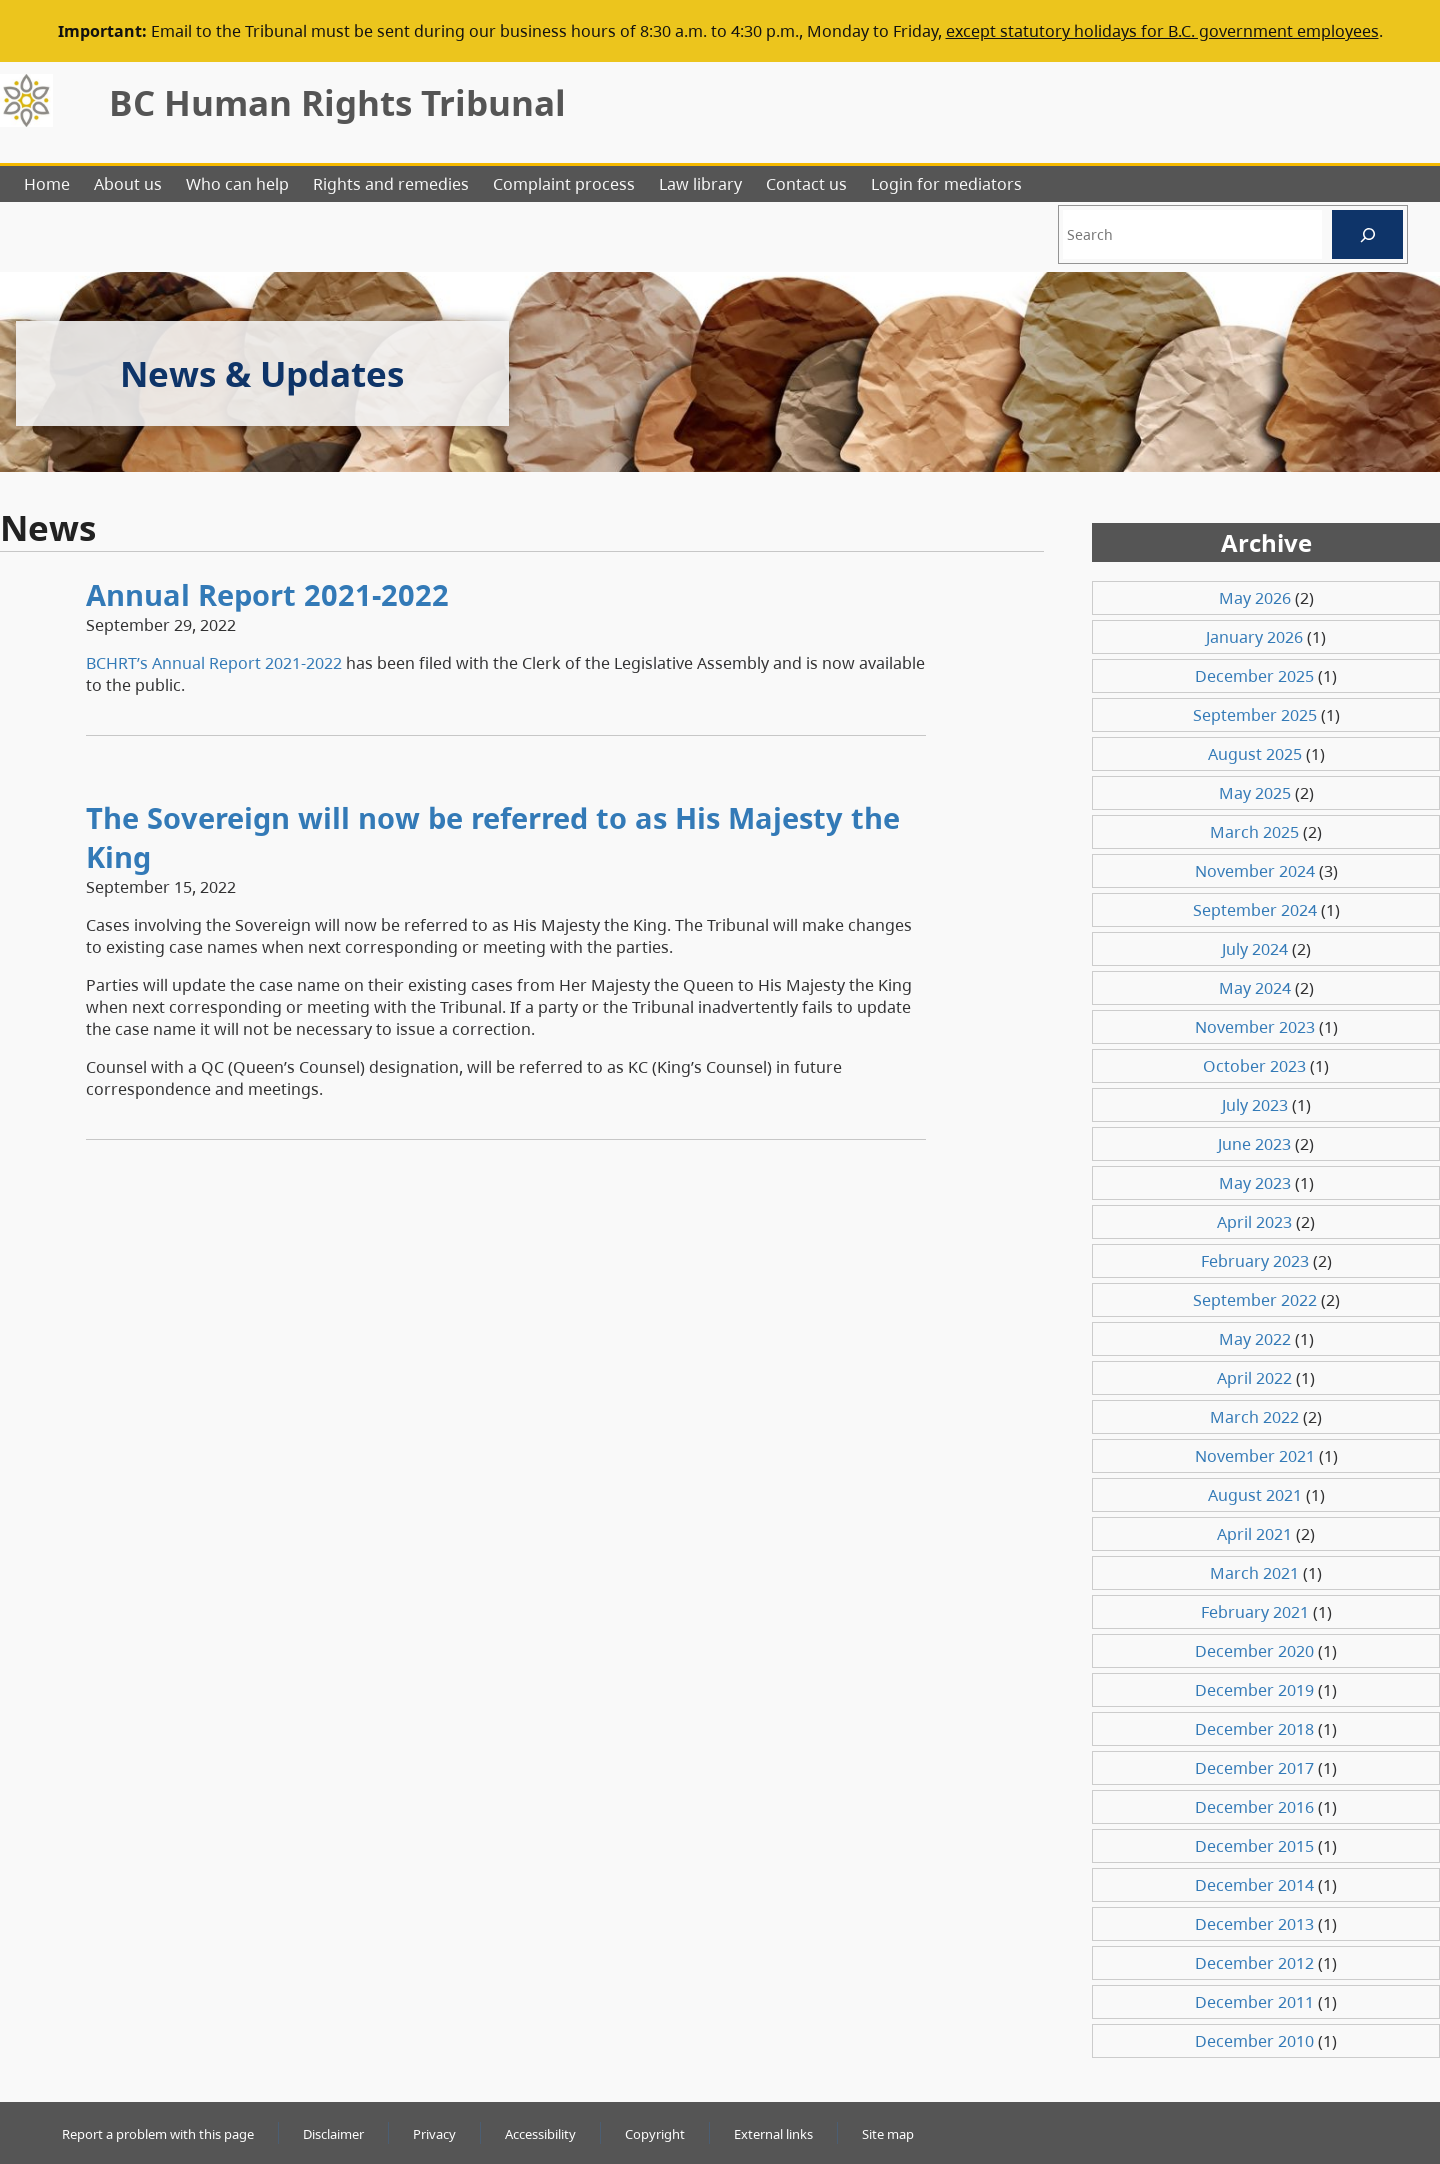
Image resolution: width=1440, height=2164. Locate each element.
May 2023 (1255, 1183)
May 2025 (1255, 793)
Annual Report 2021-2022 (267, 594)
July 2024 (1255, 949)
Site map (888, 2134)
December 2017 (1254, 1768)
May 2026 (1255, 598)
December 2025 (1254, 676)
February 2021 (1255, 1612)
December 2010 (1254, 2041)
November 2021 (1255, 1456)
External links (773, 2134)
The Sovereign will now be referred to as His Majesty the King (493, 837)
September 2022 (1255, 1300)
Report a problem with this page (158, 2134)
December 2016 (1254, 1807)
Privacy (434, 2134)
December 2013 (1254, 1924)
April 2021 (1254, 1534)
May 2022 (1255, 1339)
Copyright (655, 2134)
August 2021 (1255, 1495)
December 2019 (1254, 1690)
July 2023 (1255, 1105)
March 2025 (1254, 832)
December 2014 (1254, 1885)
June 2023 (1254, 1144)
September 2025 (1255, 715)
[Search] (1367, 234)
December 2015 (1254, 1846)
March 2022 (1254, 1417)
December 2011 (1254, 2002)
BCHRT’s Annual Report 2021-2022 (214, 663)
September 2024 (1255, 910)
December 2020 (1254, 1651)
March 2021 (1254, 1573)
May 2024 (1255, 988)
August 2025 (1255, 754)
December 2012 (1254, 1963)
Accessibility (540, 2134)
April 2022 (1254, 1378)
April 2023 (1254, 1222)
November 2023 (1255, 1027)
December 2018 (1254, 1729)
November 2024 (1255, 871)
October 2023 (1254, 1066)
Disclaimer (333, 2134)
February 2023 (1255, 1261)
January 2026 (1254, 637)
